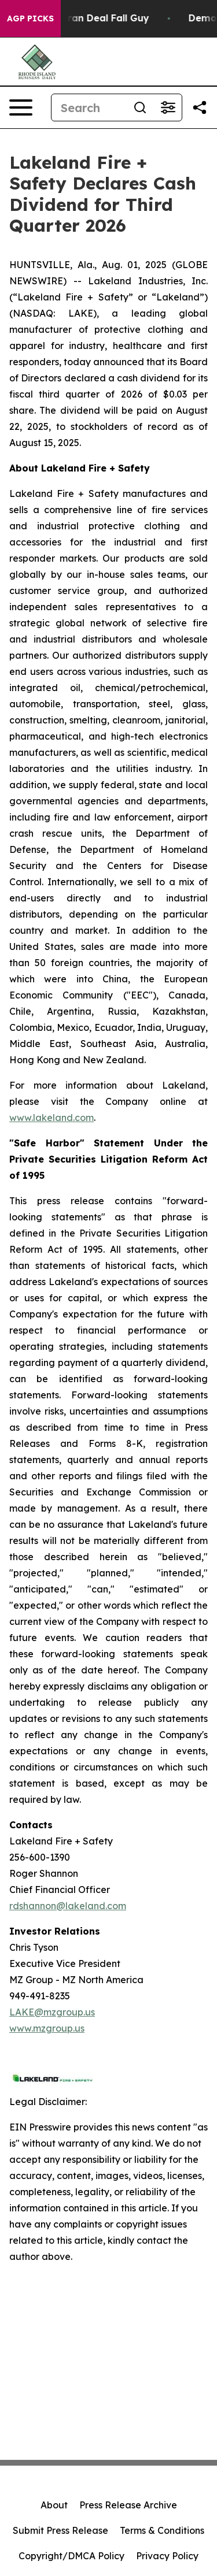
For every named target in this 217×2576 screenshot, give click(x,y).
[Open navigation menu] (20, 107)
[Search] (89, 107)
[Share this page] (200, 107)
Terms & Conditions (162, 2530)
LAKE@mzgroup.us (52, 2012)
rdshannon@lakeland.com (67, 1905)
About (54, 2505)
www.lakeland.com (51, 1117)
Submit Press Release (60, 2530)
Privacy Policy (167, 2556)
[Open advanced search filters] (168, 107)
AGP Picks (30, 18)
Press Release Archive (128, 2505)
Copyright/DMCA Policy (71, 2556)
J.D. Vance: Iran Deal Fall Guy (85, 18)
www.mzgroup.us (46, 2028)
